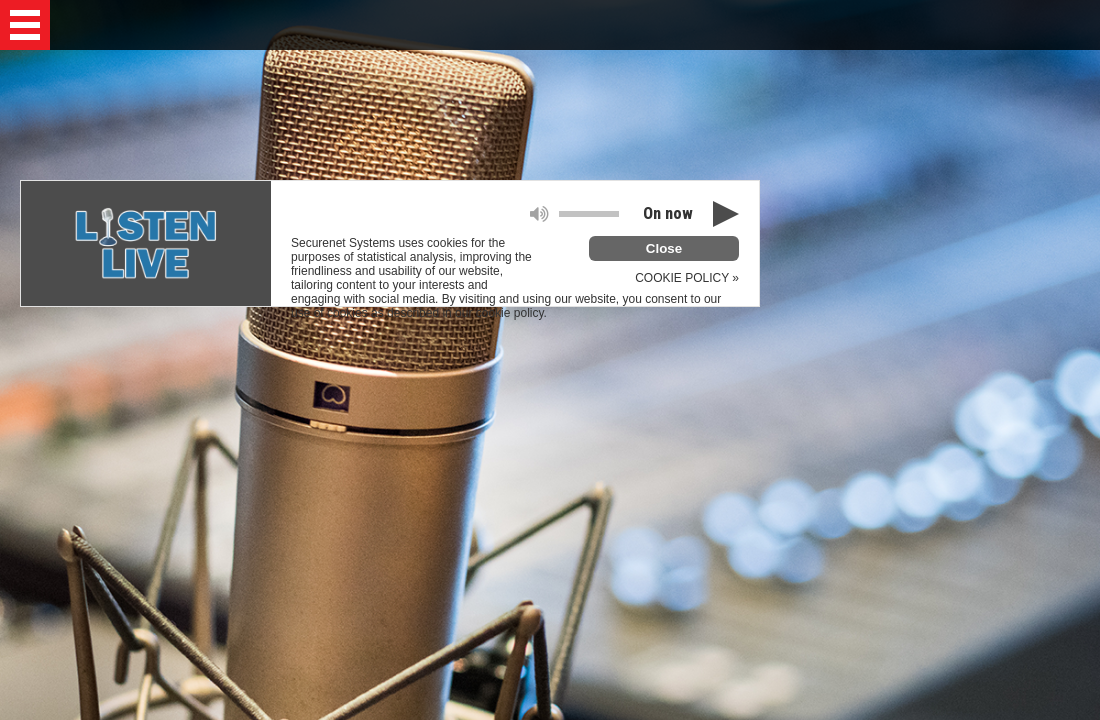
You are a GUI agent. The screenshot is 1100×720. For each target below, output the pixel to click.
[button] (25, 25)
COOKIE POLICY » (687, 278)
